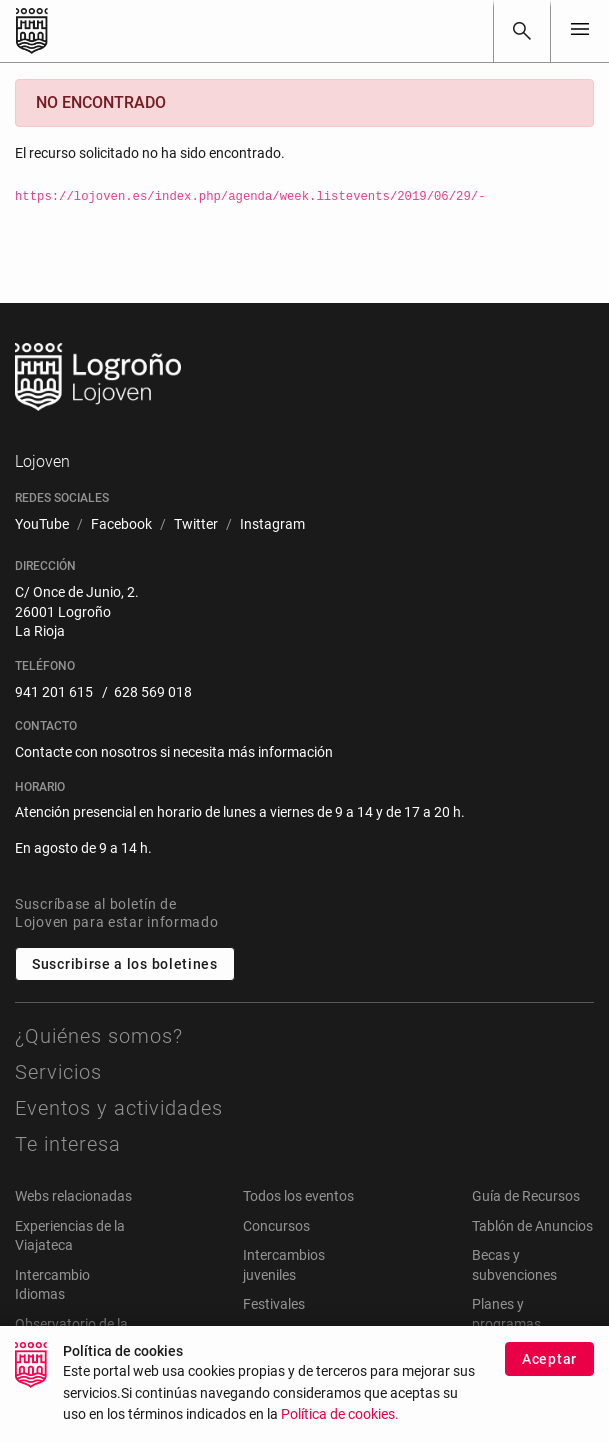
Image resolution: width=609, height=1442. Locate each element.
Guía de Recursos (526, 1196)
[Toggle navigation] (580, 30)
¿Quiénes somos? (99, 1036)
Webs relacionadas (73, 1196)
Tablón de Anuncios (532, 1226)
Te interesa (68, 1144)
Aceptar (549, 1373)
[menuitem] (42, 525)
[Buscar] (522, 31)
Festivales (274, 1304)
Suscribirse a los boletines (125, 964)
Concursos (276, 1226)
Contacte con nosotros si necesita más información (174, 752)
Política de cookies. (340, 1429)
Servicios (58, 1072)
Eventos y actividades (119, 1108)
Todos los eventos (298, 1196)
